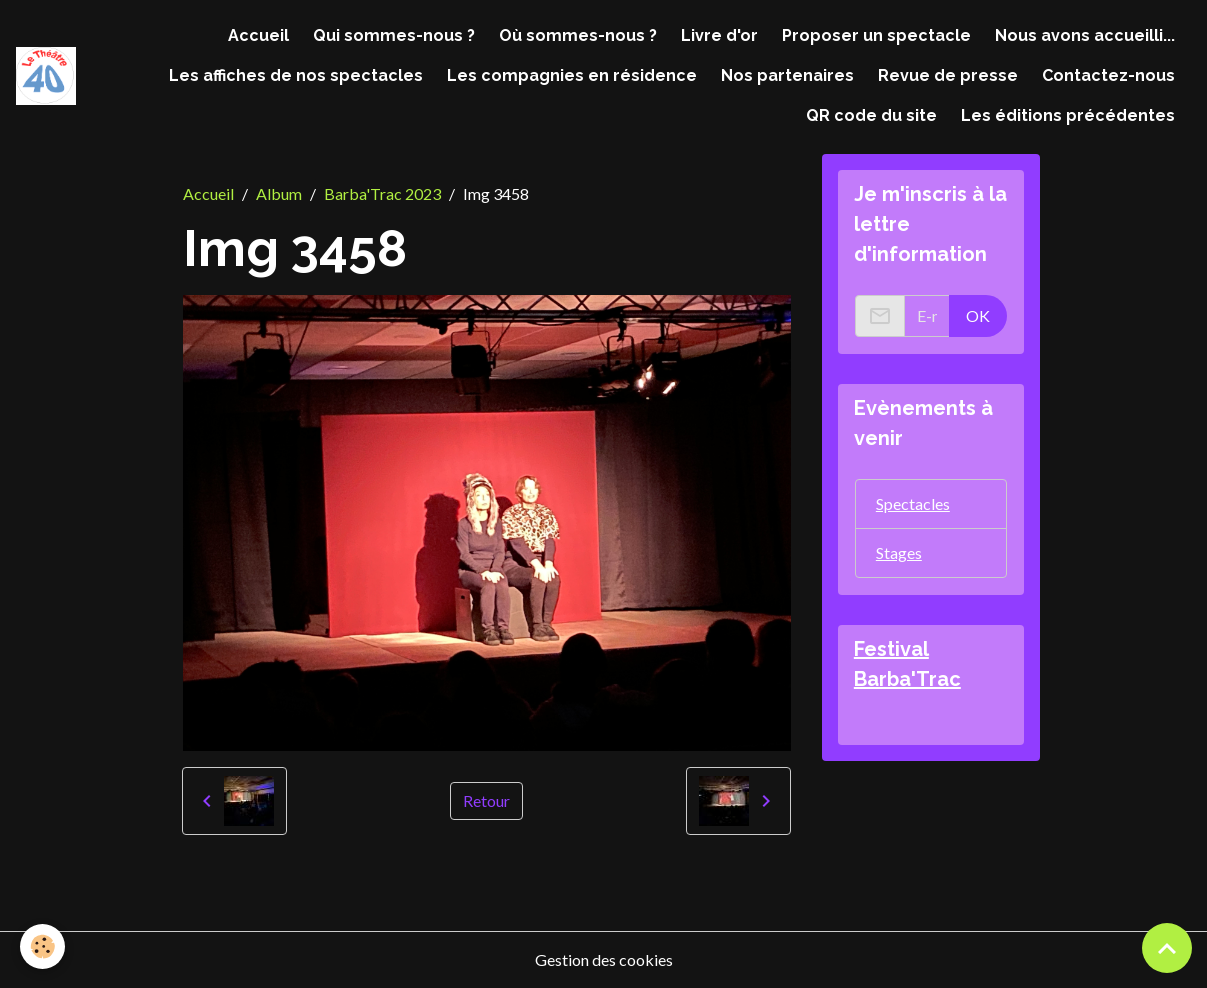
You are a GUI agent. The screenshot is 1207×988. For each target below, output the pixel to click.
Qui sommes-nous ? (394, 35)
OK (978, 315)
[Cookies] (42, 946)
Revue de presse (948, 75)
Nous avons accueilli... (1085, 35)
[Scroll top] (1167, 948)
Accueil (258, 35)
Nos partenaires (787, 75)
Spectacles (913, 503)
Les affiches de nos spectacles (296, 75)
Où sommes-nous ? (578, 35)
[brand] (46, 76)
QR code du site (871, 115)
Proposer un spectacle (876, 35)
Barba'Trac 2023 (382, 193)
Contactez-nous (1108, 75)
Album (279, 193)
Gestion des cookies (604, 959)
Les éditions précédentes (1068, 115)
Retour (486, 800)
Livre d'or (719, 35)
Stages (899, 552)
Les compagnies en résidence (572, 75)
